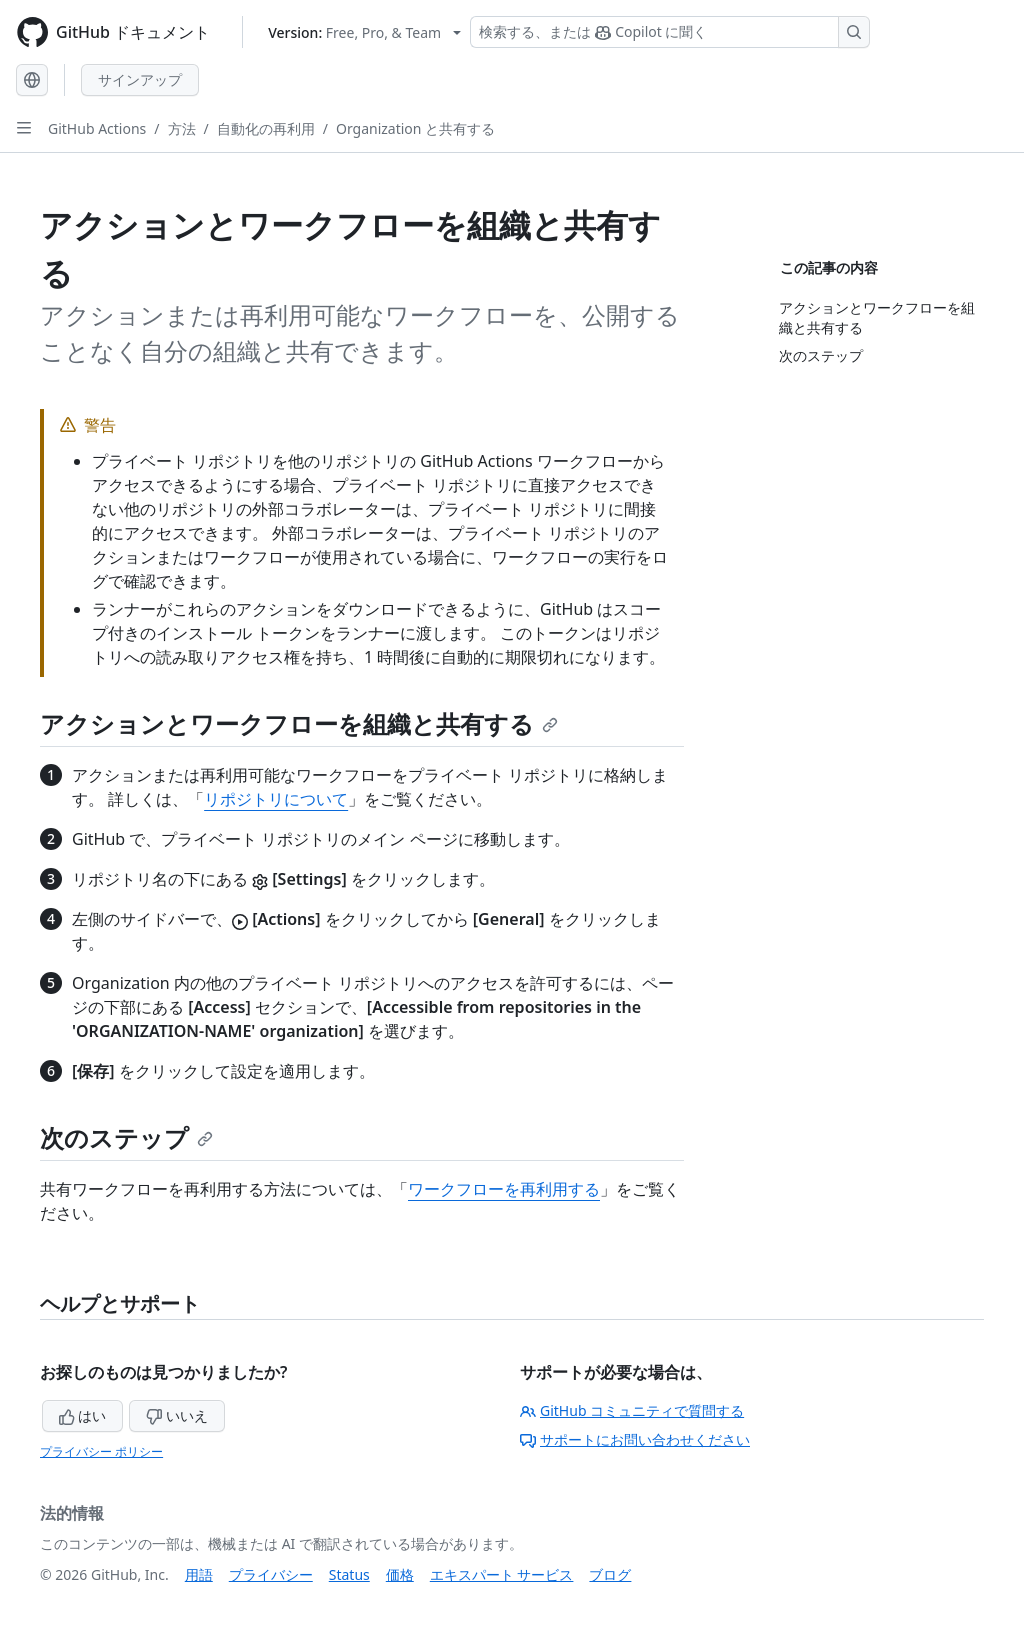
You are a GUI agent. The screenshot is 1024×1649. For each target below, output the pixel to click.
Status (349, 1574)
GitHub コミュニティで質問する (632, 1410)
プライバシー (271, 1574)
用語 (199, 1574)
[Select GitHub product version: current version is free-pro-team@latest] (364, 32)
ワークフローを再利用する (504, 1189)
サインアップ (140, 79)
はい (83, 1415)
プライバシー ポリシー (101, 1451)
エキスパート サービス (502, 1574)
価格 (400, 1574)
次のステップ (126, 1137)
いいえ (177, 1415)
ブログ (610, 1574)
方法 (182, 128)
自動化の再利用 (266, 128)
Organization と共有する (415, 128)
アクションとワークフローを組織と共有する (299, 723)
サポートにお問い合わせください (635, 1439)
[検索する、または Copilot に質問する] (670, 32)
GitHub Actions (97, 128)
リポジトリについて (276, 799)
